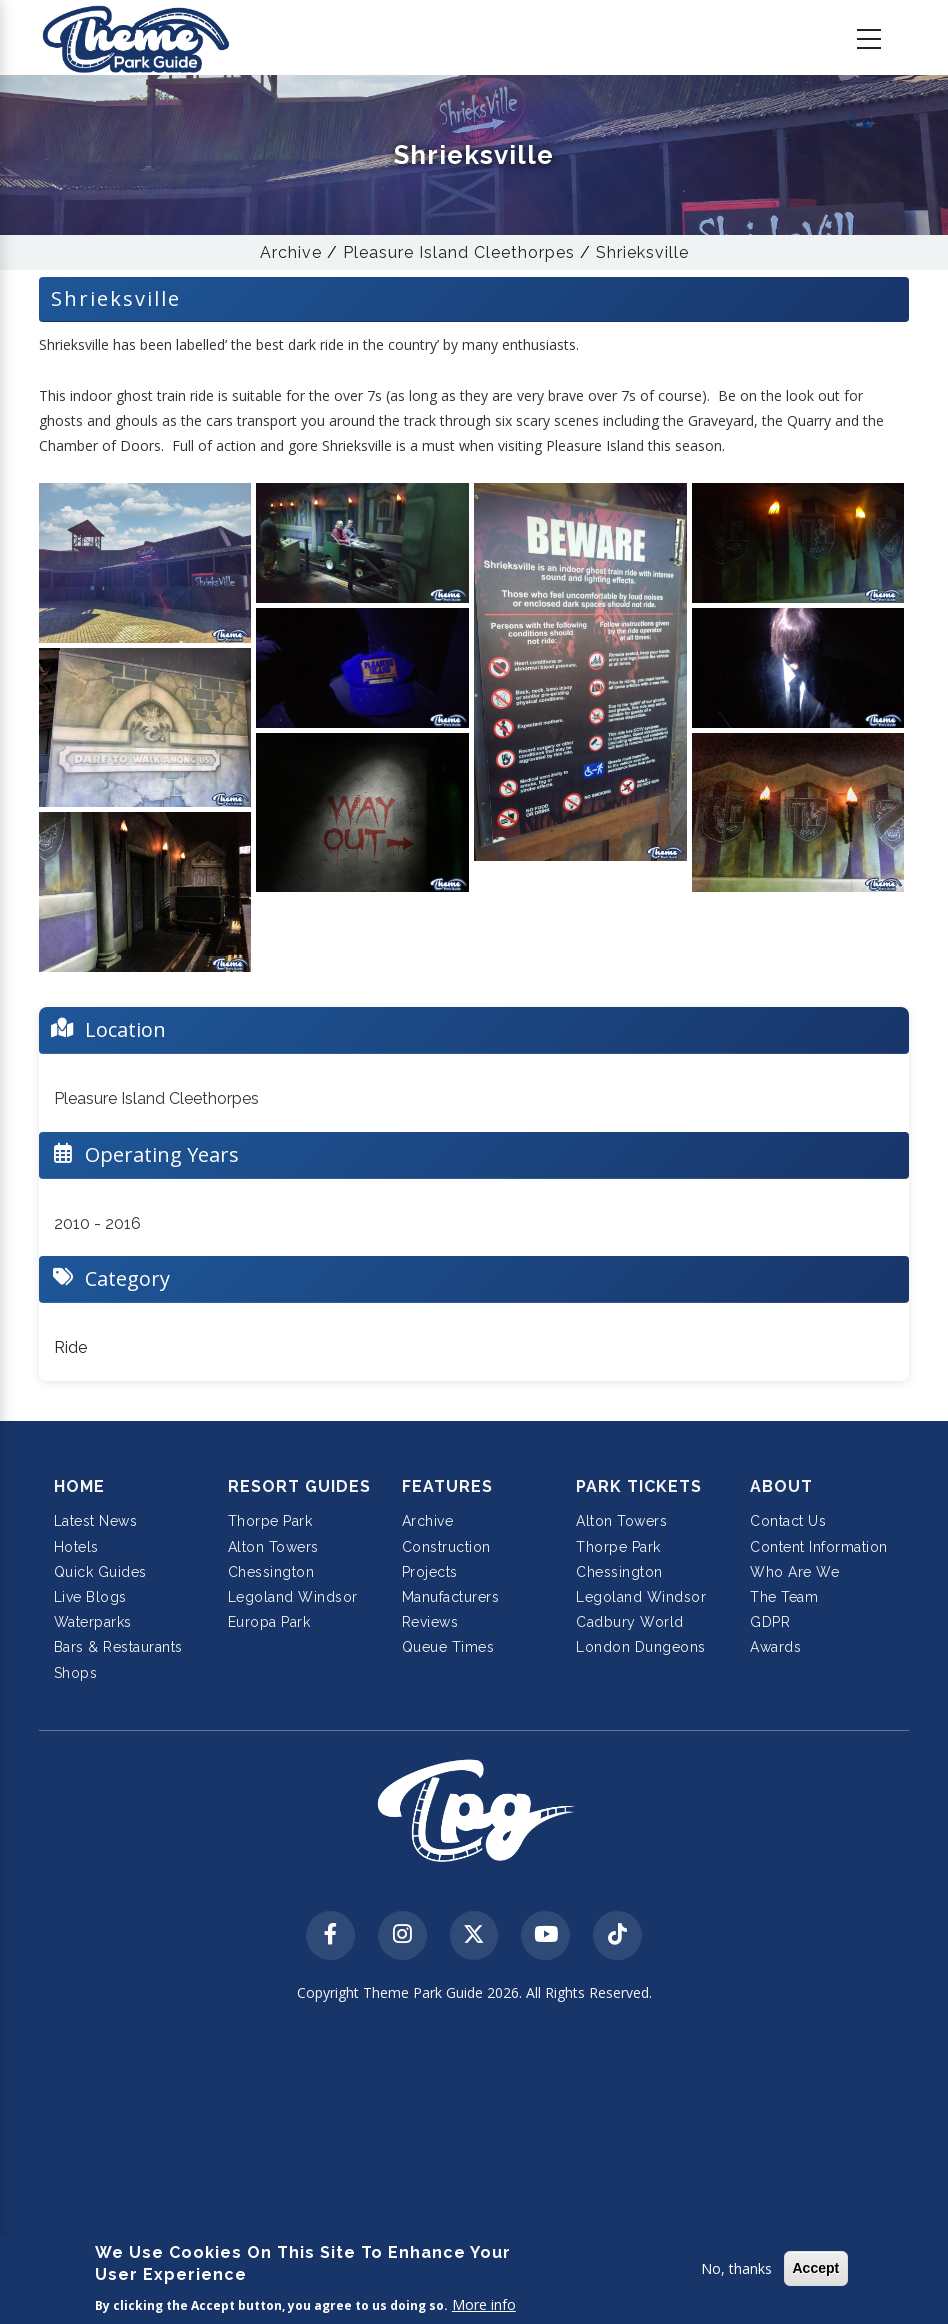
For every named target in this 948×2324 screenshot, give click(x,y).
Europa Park (269, 1622)
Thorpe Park (270, 1521)
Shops (76, 1673)
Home (79, 1486)
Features (447, 1486)
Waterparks (93, 1622)
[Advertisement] (474, 2166)
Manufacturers (451, 1597)
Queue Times (448, 1647)
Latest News (96, 1521)
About (781, 1486)
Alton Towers (273, 1547)
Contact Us (788, 1521)
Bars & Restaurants (118, 1647)
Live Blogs (90, 1597)
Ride (70, 1347)
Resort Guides (299, 1486)
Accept (816, 2268)
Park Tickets (639, 1486)
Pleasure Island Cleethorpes (459, 252)
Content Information (819, 1547)
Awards (775, 1647)
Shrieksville (642, 252)
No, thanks (736, 2268)
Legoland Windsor (293, 1597)
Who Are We (794, 1572)
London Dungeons (641, 1647)
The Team (784, 1597)
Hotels (76, 1547)
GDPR (770, 1622)
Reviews (430, 1622)
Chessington (271, 1572)
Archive (291, 252)
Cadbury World (630, 1622)
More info (484, 2304)
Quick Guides (100, 1572)
